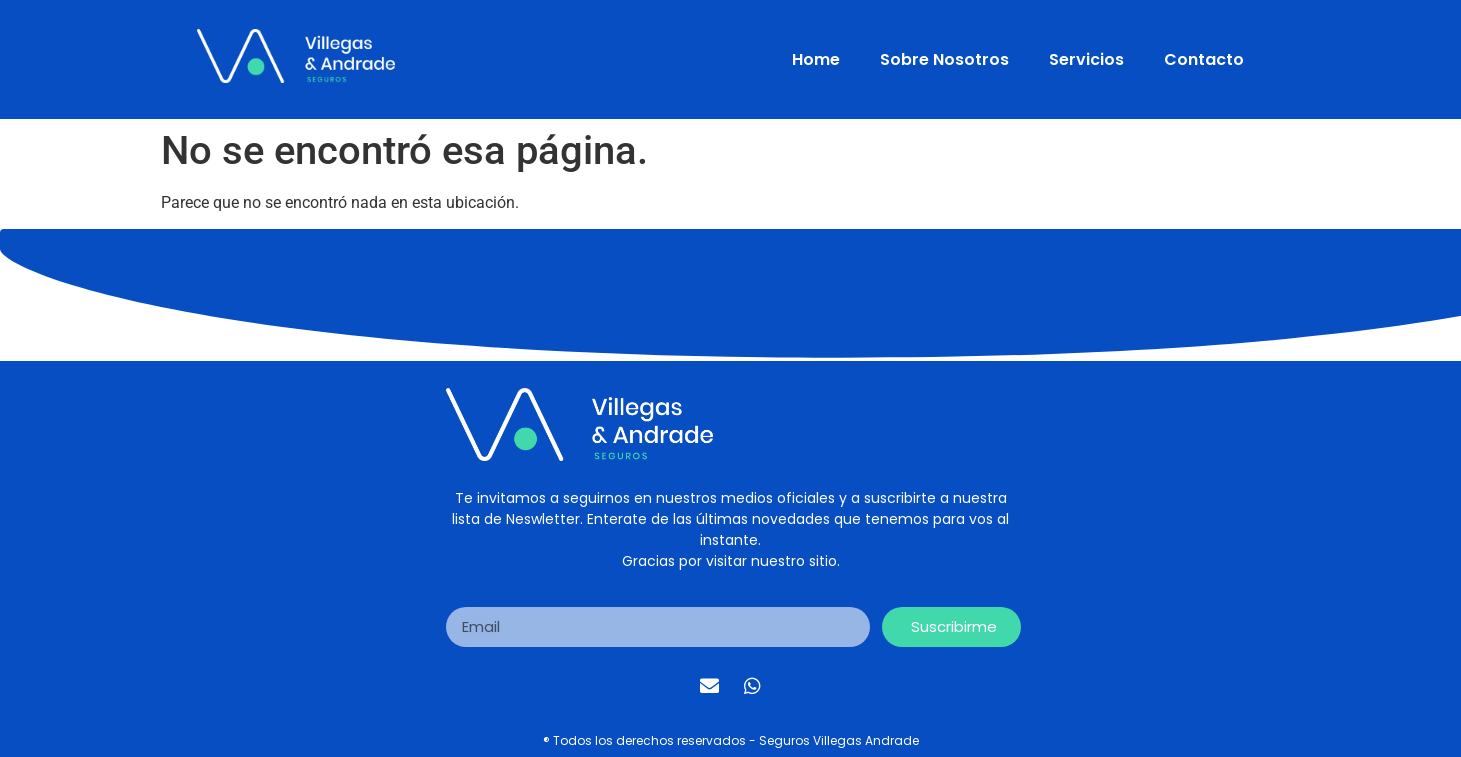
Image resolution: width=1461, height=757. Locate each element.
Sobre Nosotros (944, 59)
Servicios (1086, 59)
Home (816, 59)
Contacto (1204, 59)
